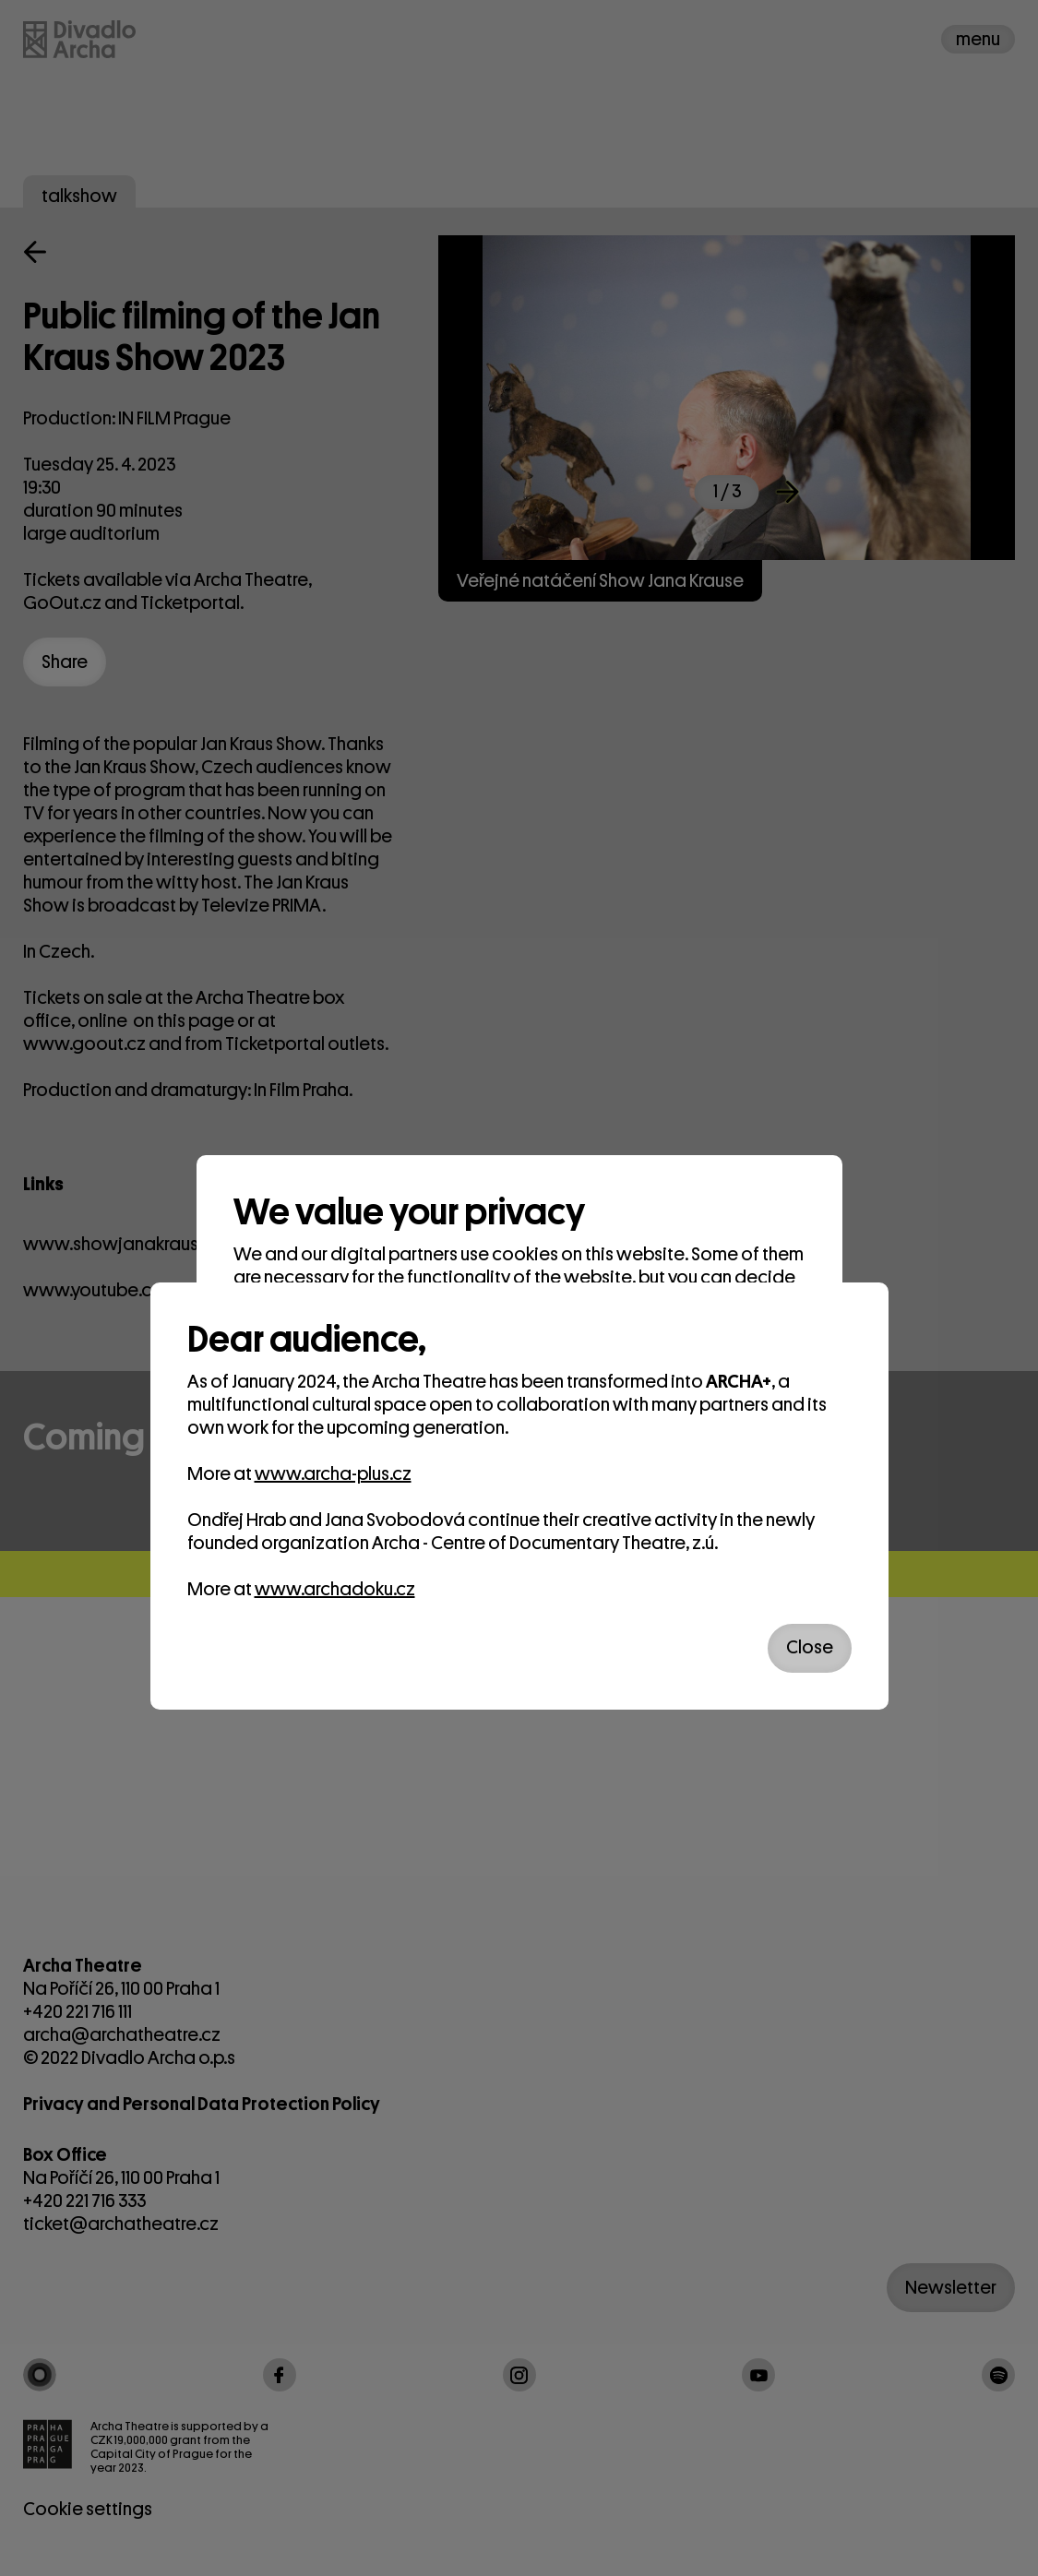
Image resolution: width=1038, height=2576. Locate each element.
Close (809, 1647)
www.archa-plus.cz (333, 1474)
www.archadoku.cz (335, 1589)
